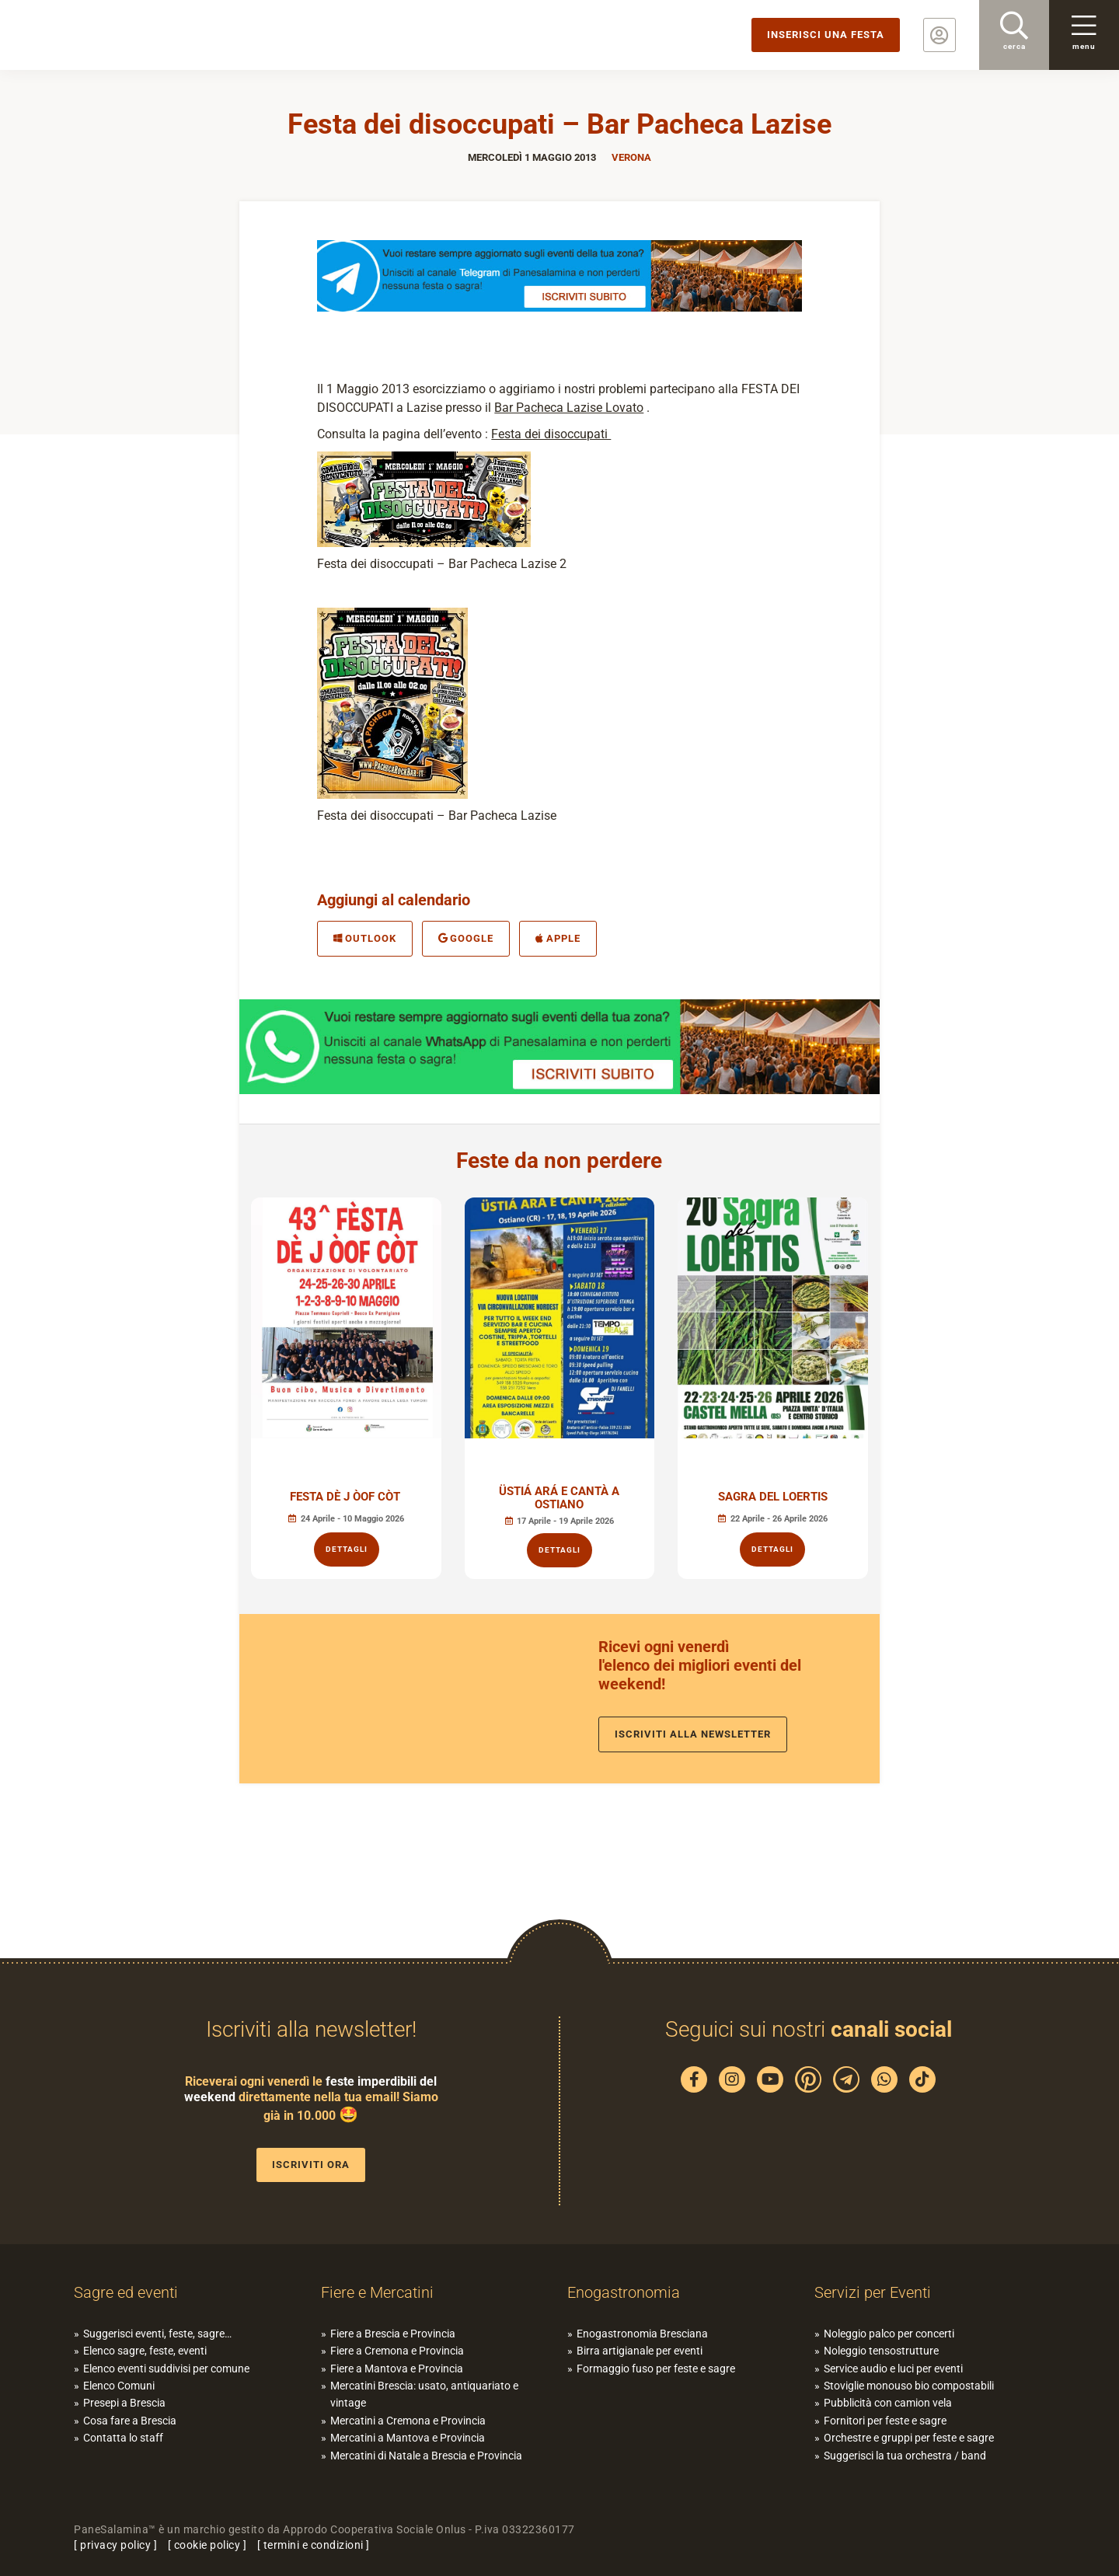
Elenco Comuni (119, 2385)
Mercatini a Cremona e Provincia (408, 2420)
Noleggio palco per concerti (889, 2333)
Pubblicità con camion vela (888, 2402)
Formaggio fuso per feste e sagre (656, 2368)
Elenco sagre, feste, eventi (145, 2350)
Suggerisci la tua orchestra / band (905, 2455)
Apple (557, 938)
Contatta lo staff (123, 2437)
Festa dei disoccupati (551, 434)
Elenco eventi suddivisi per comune (166, 2368)
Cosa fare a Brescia (129, 2420)
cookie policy (207, 2545)
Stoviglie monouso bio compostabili (909, 2385)
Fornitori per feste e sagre (885, 2420)
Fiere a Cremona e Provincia (397, 2350)
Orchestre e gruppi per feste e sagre (909, 2437)
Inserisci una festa (825, 34)
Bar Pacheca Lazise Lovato (568, 407)
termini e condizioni (313, 2545)
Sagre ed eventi (126, 2292)
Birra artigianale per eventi (639, 2350)
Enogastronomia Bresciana (642, 2333)
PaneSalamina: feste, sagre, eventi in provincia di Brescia (120, 35)
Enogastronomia (623, 2292)
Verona (631, 157)
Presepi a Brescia (124, 2402)
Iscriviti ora (311, 2164)
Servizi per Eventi (872, 2292)
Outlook (364, 938)
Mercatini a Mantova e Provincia (407, 2437)
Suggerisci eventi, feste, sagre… (157, 2333)
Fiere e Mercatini (377, 2292)
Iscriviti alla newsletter (693, 1734)
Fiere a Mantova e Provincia (396, 2368)
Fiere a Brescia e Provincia (392, 2333)
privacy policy (115, 2545)
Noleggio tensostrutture (881, 2350)
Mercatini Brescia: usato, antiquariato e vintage (424, 2394)
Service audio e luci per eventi (893, 2368)
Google (466, 938)
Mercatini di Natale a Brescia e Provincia (426, 2455)
